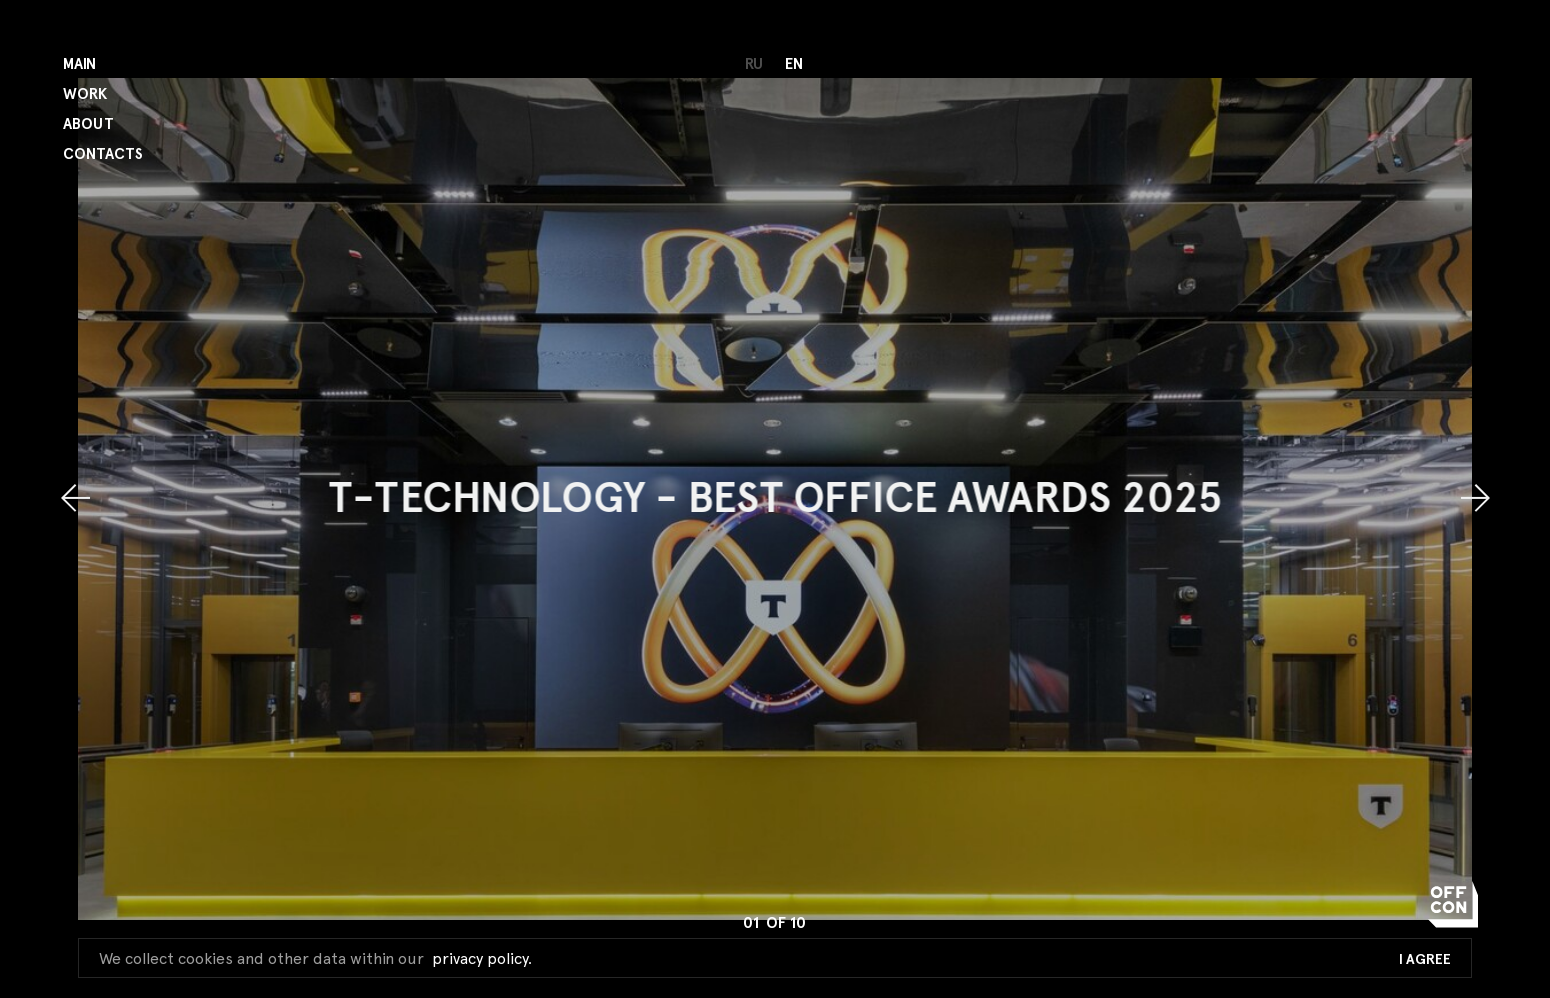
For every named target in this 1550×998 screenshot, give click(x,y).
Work (85, 94)
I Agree (1425, 960)
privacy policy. (482, 959)
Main (79, 64)
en (794, 64)
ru (754, 64)
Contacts (103, 154)
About (88, 124)
